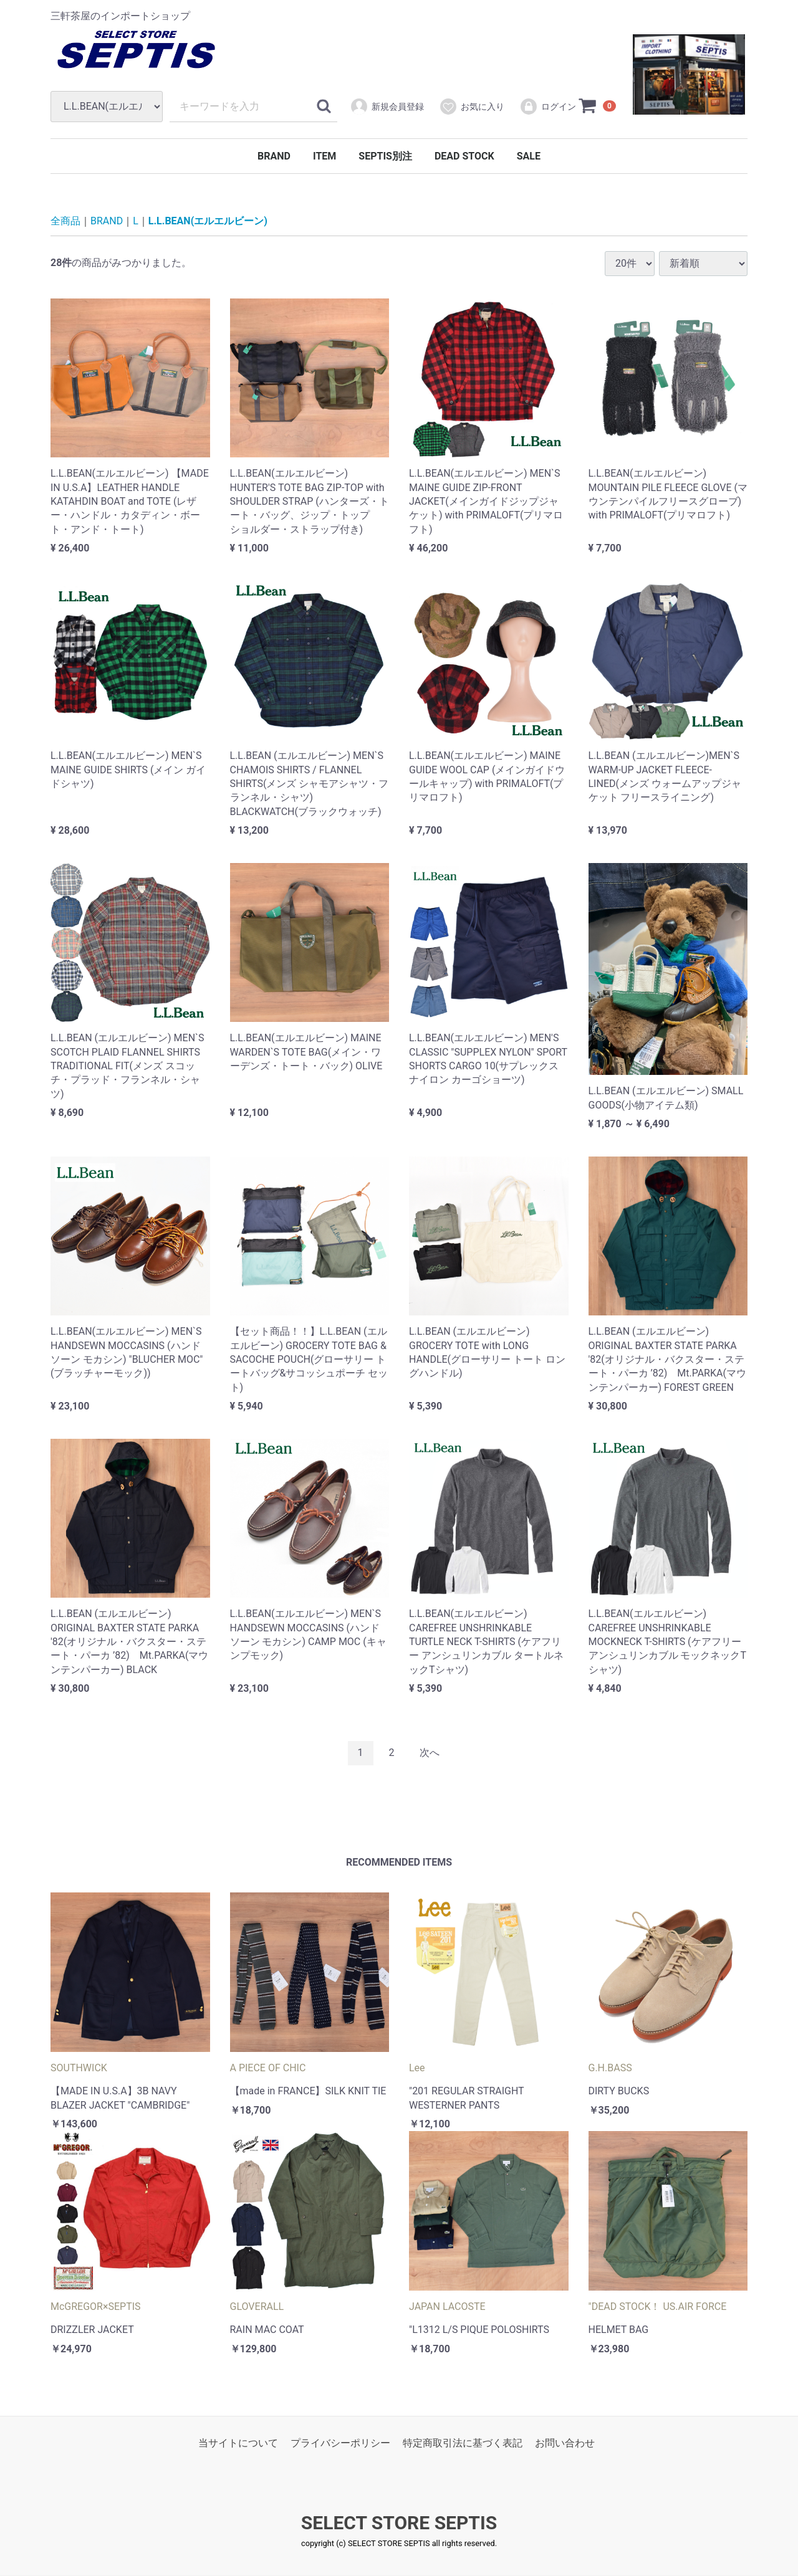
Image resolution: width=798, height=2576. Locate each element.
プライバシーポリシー (340, 2444)
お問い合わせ (565, 2444)
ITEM (324, 156)
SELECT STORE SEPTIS (399, 2523)
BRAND (274, 156)
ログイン (547, 106)
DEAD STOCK (464, 156)
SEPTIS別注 (385, 156)
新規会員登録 (387, 106)
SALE (529, 156)
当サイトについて (238, 2444)
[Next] (429, 1753)
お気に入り (471, 106)
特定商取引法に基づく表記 (462, 2444)
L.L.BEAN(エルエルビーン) (207, 221)
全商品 (65, 221)
